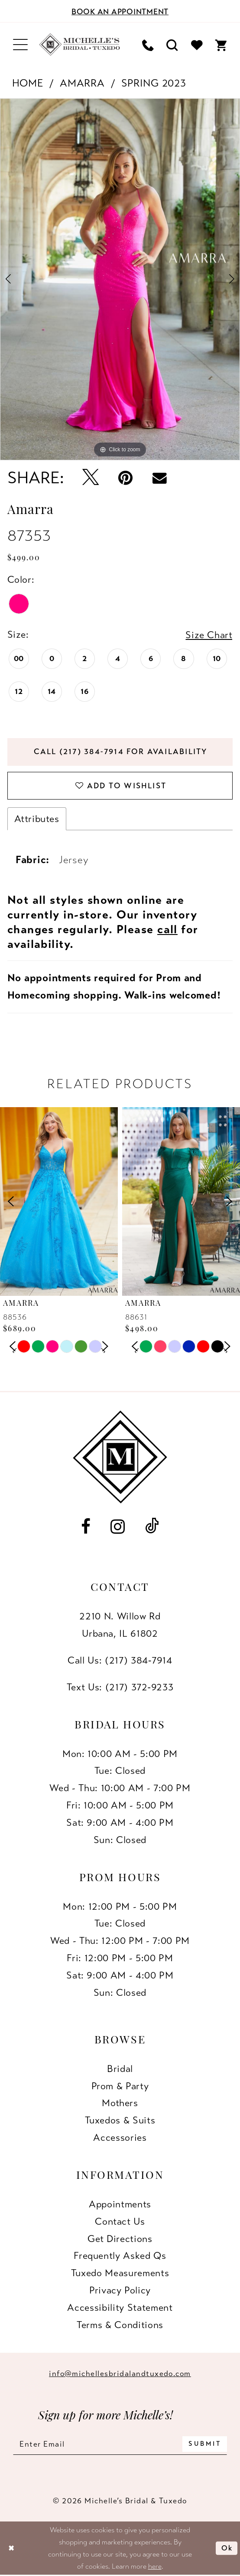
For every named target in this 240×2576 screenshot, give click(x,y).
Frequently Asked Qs (120, 2255)
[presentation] (59, 1201)
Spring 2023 (153, 83)
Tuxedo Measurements (120, 2273)
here (155, 2566)
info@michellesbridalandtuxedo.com (120, 2373)
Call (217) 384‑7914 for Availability (121, 751)
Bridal (120, 2069)
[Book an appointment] (120, 11)
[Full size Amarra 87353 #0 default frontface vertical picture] (120, 279)
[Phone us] (148, 45)
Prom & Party (120, 2086)
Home (27, 83)
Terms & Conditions (120, 2325)
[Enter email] (120, 2444)
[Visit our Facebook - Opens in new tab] (85, 1526)
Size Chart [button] (208, 635)
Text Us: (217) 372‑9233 (120, 1687)
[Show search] (172, 45)
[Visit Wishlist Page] (197, 45)
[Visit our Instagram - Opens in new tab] (118, 1526)
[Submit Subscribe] (204, 2444)
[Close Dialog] (11, 2548)
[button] (20, 45)
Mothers (120, 2103)
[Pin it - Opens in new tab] (125, 478)
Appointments (120, 2204)
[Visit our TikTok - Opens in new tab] (152, 1526)
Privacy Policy (120, 2290)
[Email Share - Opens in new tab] (159, 478)
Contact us (120, 2221)
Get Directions (120, 2239)
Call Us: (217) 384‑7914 (120, 1660)
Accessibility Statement (119, 2307)
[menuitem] (20, 45)
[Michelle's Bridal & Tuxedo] (80, 44)
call (167, 929)
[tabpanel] (120, 279)
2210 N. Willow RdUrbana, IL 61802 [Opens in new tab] (119, 1624)
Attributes (36, 819)
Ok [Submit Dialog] (227, 2548)
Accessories (119, 2137)
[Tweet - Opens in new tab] (90, 478)
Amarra (82, 83)
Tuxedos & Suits (120, 2120)
